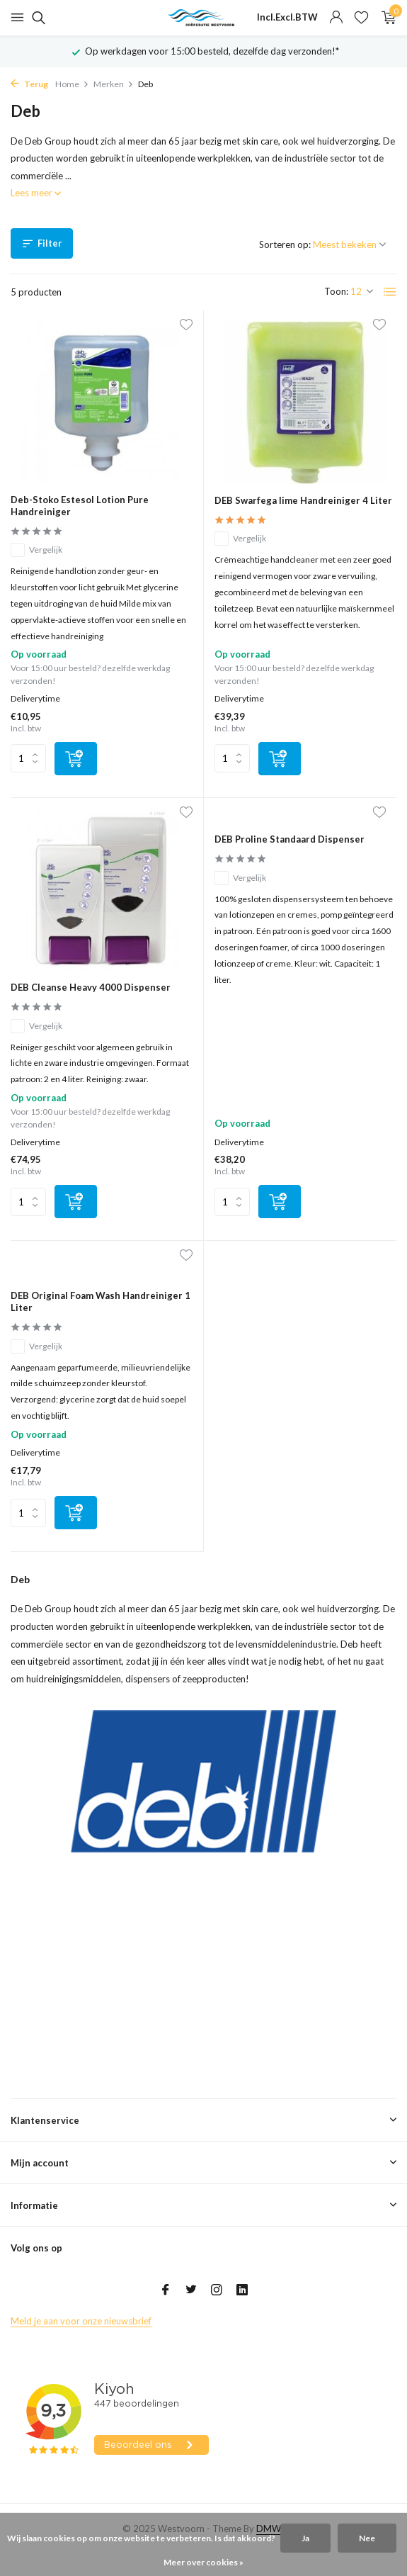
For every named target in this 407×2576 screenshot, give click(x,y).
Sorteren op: (285, 244)
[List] (390, 292)
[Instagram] (216, 2290)
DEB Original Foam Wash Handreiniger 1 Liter (100, 1301)
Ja (305, 2538)
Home (72, 84)
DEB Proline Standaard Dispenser (289, 839)
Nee (367, 2538)
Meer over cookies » (203, 2562)
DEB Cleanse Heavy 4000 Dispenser (91, 987)
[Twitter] (191, 2290)
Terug (29, 84)
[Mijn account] (336, 18)
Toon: (336, 291)
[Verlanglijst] (361, 17)
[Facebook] (165, 2290)
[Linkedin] (242, 2290)
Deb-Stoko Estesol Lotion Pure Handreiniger (80, 505)
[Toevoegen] (76, 758)
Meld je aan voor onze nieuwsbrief (81, 2321)
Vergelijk (36, 550)
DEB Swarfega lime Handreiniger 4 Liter (303, 500)
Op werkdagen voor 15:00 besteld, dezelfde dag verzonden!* (212, 51)
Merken (113, 84)
